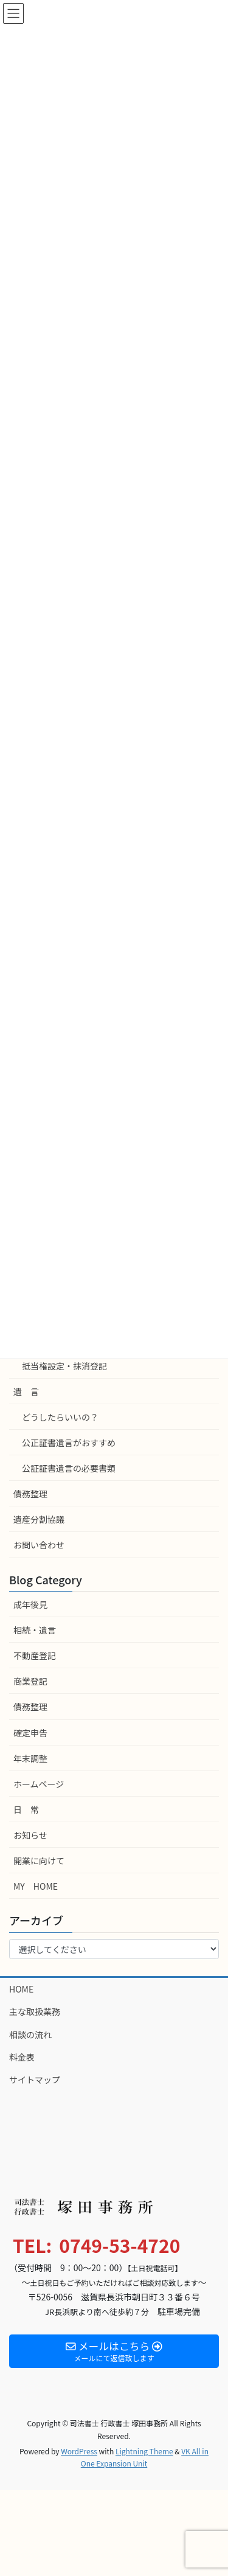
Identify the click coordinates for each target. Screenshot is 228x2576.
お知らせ (30, 1835)
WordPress (79, 2451)
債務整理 (30, 1494)
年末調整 (30, 1758)
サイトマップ (34, 2079)
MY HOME (35, 1886)
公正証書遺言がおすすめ (69, 1442)
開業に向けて (38, 1860)
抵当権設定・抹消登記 (64, 1366)
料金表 (22, 2057)
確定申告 (30, 1733)
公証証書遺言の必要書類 (69, 1468)
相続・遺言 (34, 1630)
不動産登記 (34, 1655)
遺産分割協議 (38, 1519)
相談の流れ (30, 2034)
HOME (21, 1989)
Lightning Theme (144, 2451)
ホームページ (38, 1784)
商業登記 (30, 1681)
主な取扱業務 (34, 2011)
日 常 (26, 1809)
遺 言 (26, 1391)
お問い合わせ (38, 1545)
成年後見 (30, 1604)
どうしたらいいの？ (60, 1417)
